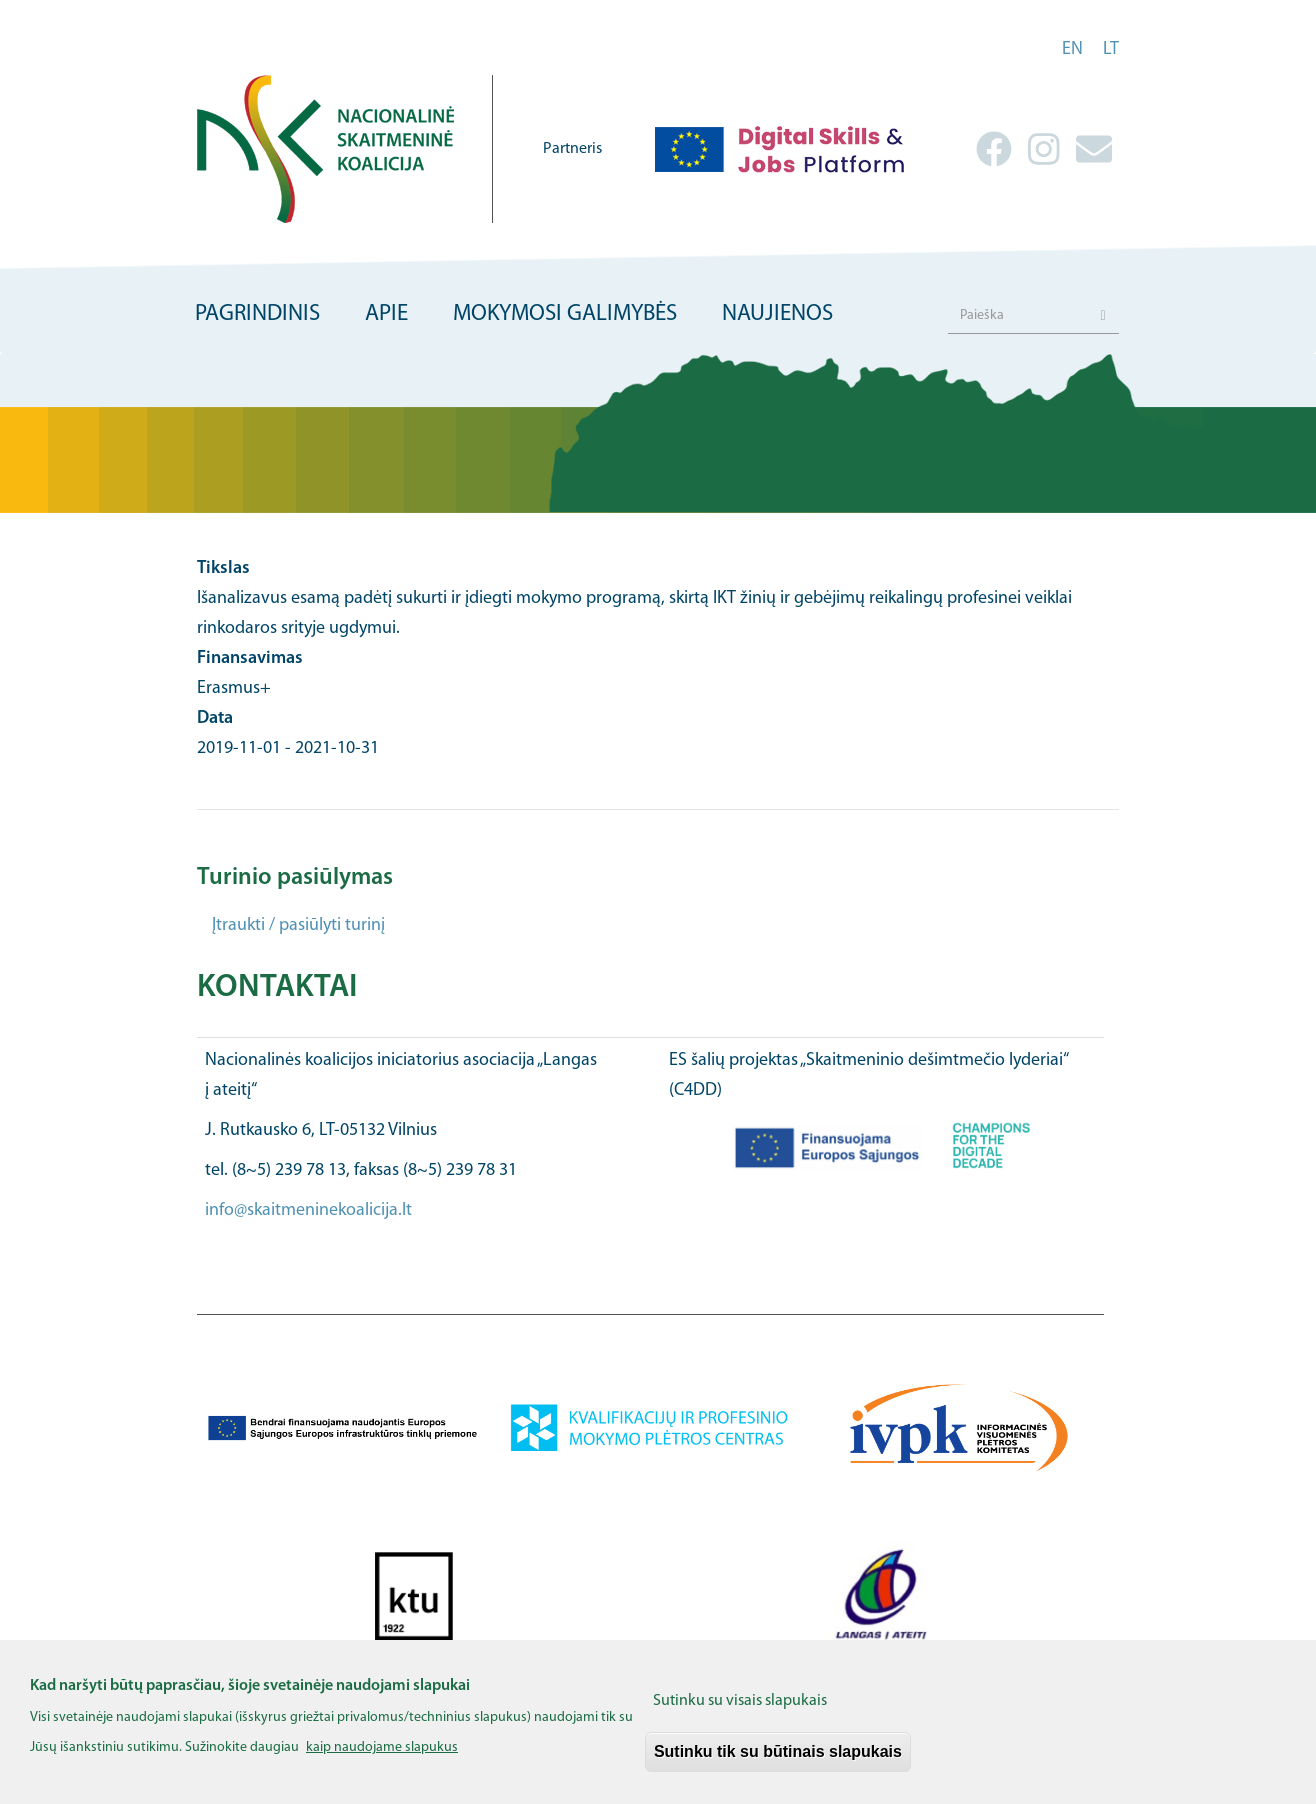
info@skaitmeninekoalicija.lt (308, 1210)
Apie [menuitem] (386, 314)
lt (1111, 49)
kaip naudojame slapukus (382, 1761)
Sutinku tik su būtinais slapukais (778, 1764)
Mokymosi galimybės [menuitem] (565, 314)
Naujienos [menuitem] (777, 314)
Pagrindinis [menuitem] (257, 314)
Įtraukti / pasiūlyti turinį (298, 925)
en (1072, 49)
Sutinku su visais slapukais (740, 1714)
